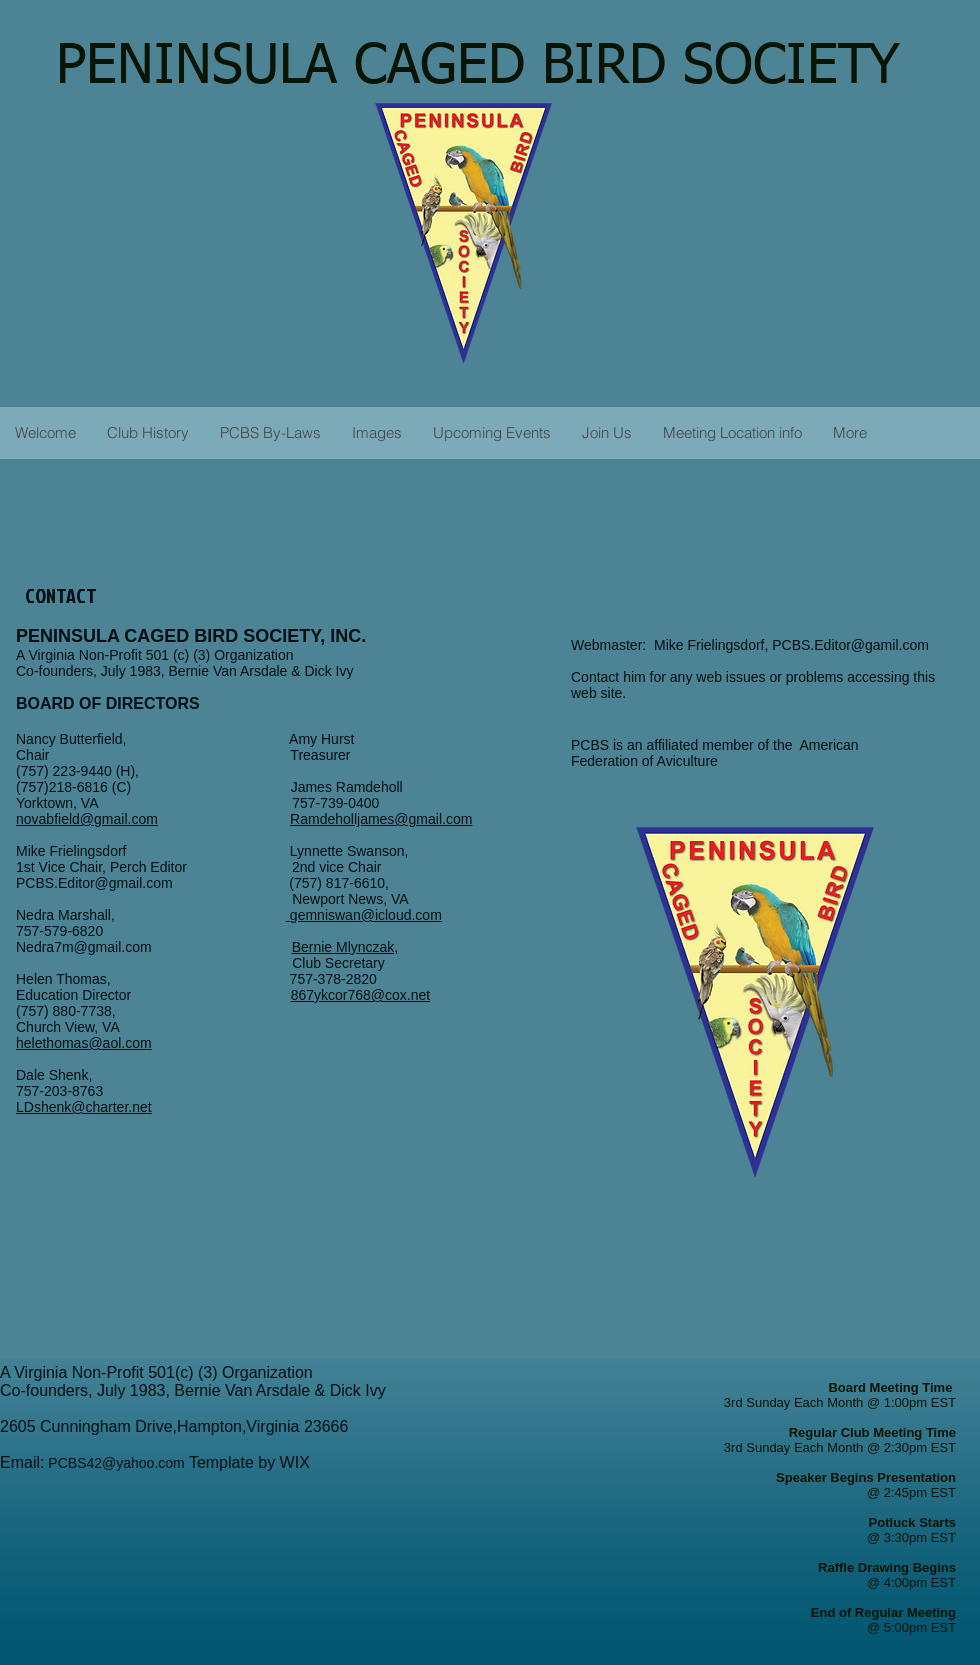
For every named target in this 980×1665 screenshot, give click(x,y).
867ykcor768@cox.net (361, 995)
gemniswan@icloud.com (366, 915)
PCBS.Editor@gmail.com (94, 883)
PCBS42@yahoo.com (116, 1463)
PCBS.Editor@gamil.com (850, 645)
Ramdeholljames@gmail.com (381, 819)
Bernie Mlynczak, (345, 947)
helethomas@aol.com (84, 1043)
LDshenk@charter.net (84, 1107)
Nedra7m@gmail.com (154, 947)
